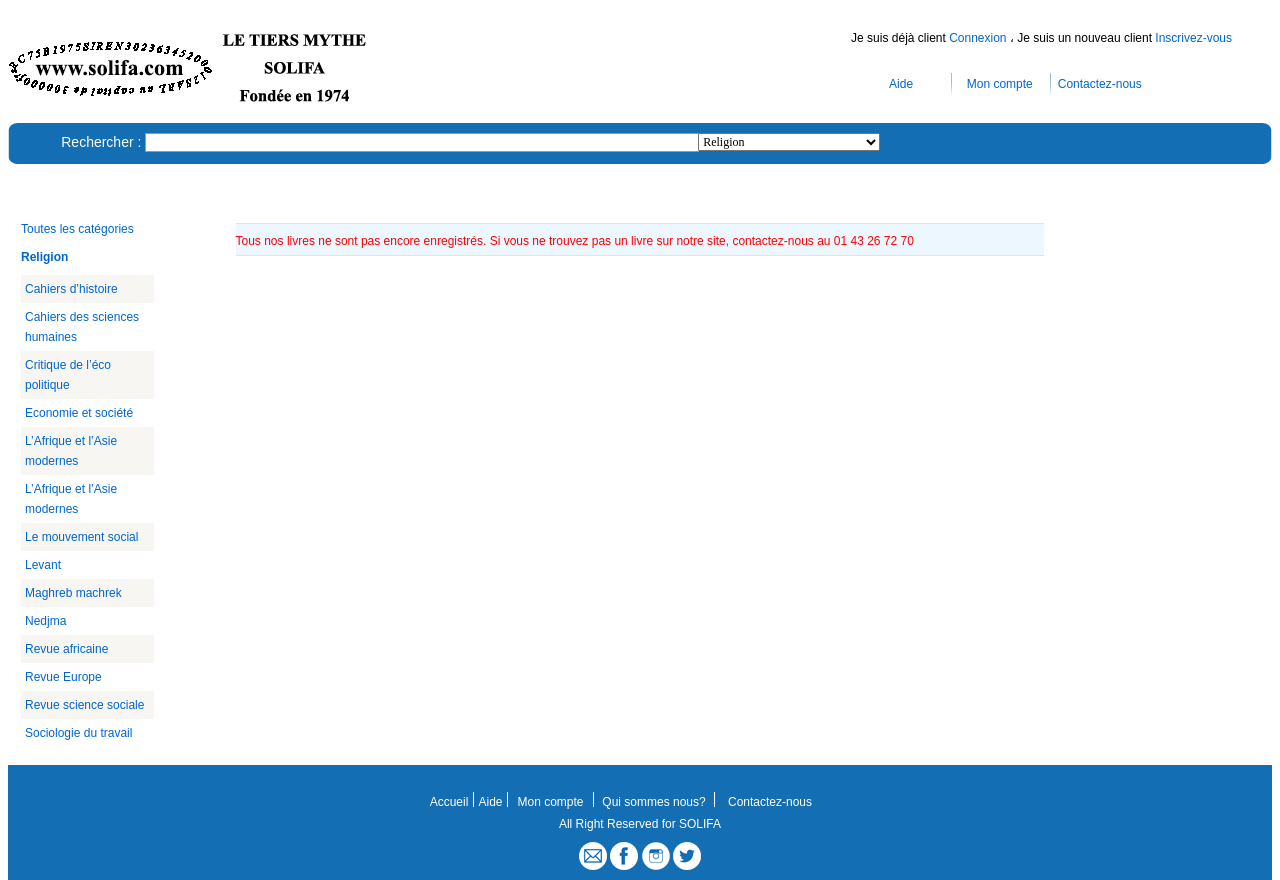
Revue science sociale (84, 705)
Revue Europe (63, 677)
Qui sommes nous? (653, 802)
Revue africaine (66, 649)
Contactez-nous (1100, 84)
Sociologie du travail (78, 733)
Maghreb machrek (73, 593)
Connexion (979, 38)
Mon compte (1000, 84)
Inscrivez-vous (1193, 38)
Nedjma (45, 621)
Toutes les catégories (77, 229)
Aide (901, 84)
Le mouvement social (81, 537)
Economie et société (79, 413)
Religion (44, 257)
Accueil (449, 802)
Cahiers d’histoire (71, 289)
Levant (43, 565)
